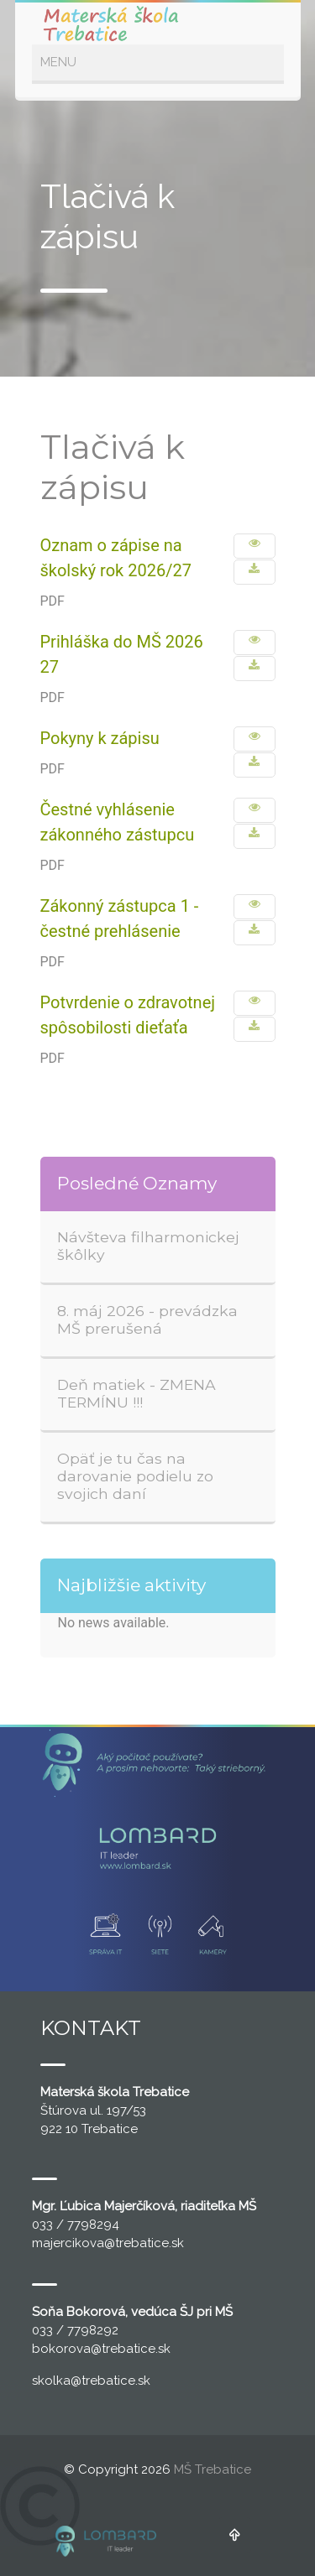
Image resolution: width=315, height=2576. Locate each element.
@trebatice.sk (144, 2243)
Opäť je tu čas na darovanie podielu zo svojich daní (135, 1475)
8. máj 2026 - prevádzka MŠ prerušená (147, 1319)
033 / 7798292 (75, 2330)
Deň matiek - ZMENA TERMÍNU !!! (136, 1393)
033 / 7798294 (75, 2224)
